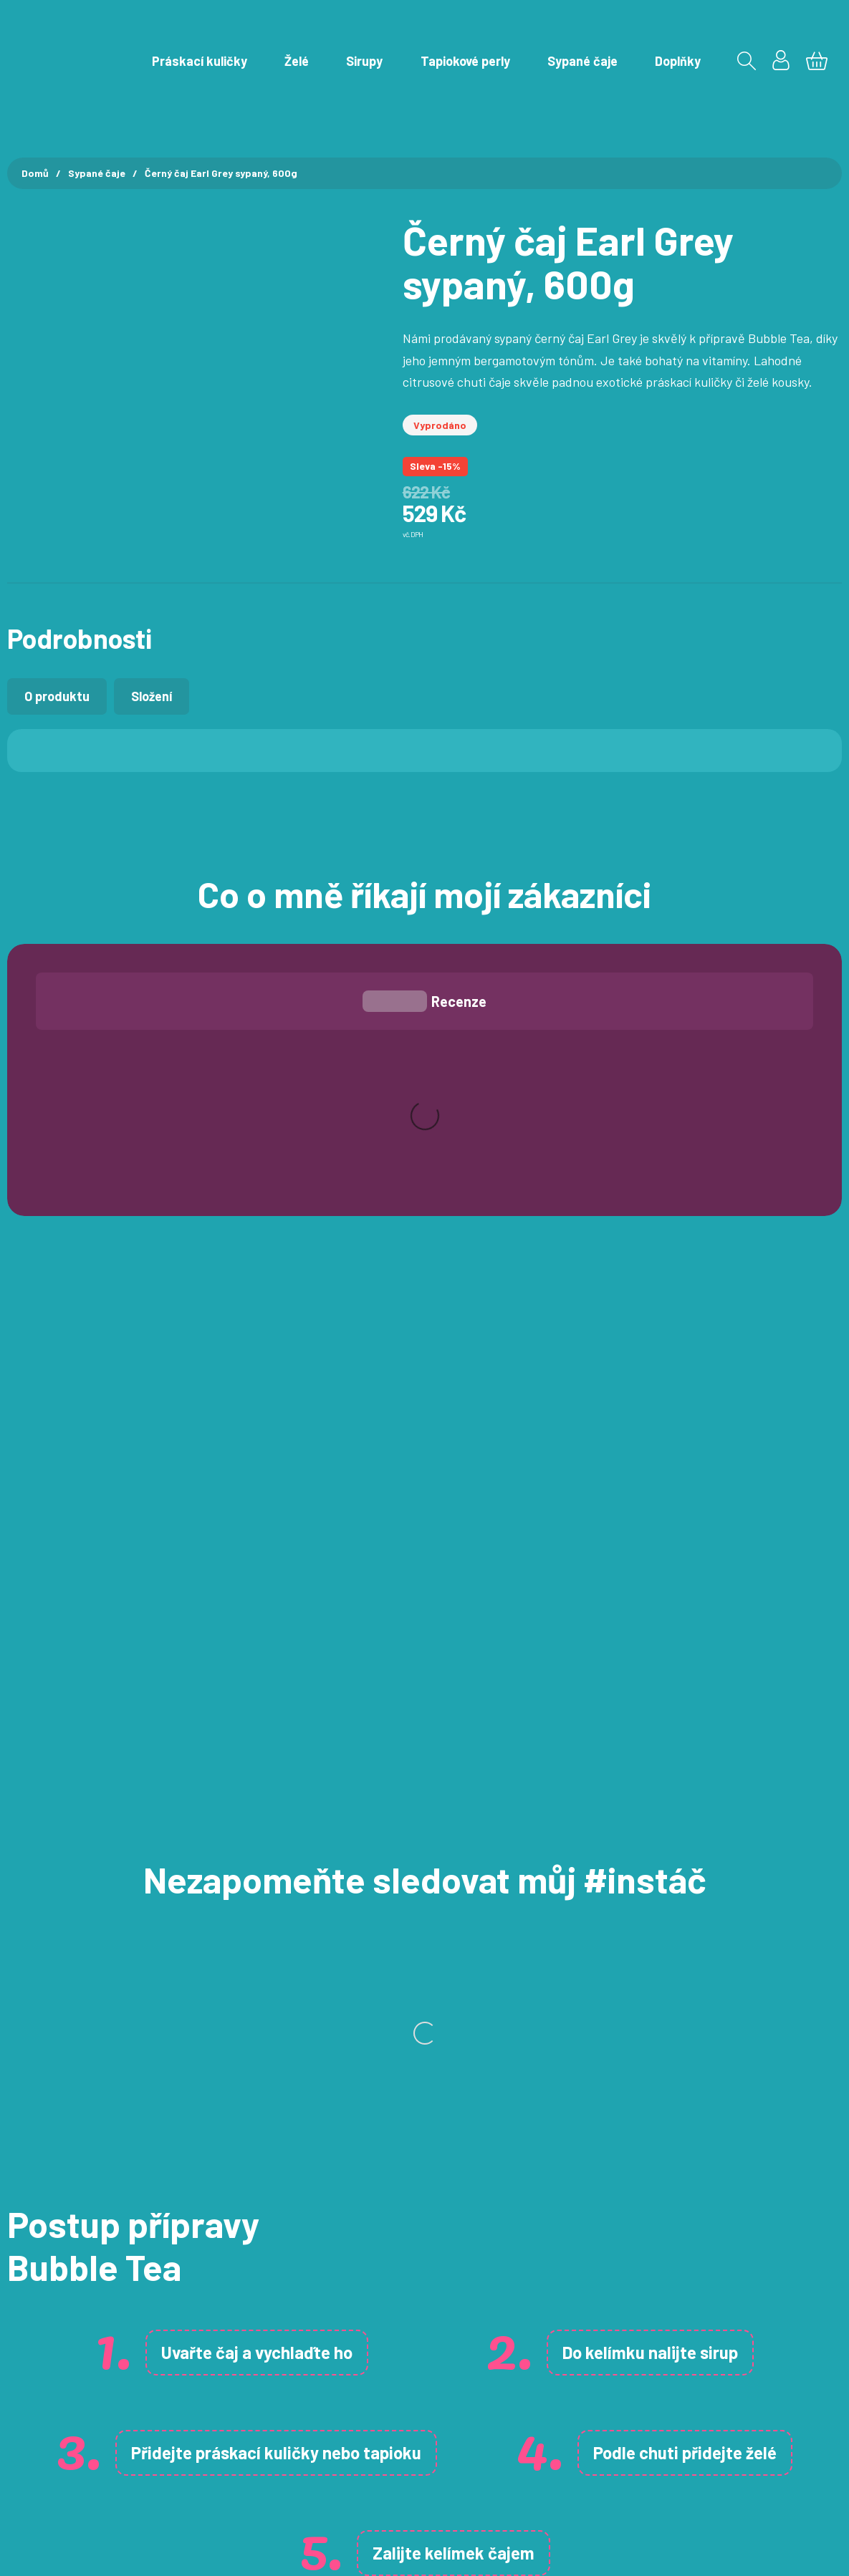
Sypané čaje (582, 61)
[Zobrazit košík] (817, 61)
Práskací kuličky (199, 61)
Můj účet (255, 2307)
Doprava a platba (278, 2395)
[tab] (57, 696)
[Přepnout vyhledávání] (746, 60)
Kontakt (253, 2336)
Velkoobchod (266, 2481)
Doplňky (678, 61)
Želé (296, 61)
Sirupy (364, 61)
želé (761, 1971)
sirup (719, 1871)
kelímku (615, 1871)
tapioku (392, 1971)
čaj (227, 1871)
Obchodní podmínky (284, 2365)
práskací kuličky (257, 1971)
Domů (35, 173)
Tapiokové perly (465, 61)
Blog (243, 2453)
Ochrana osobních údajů (297, 2423)
